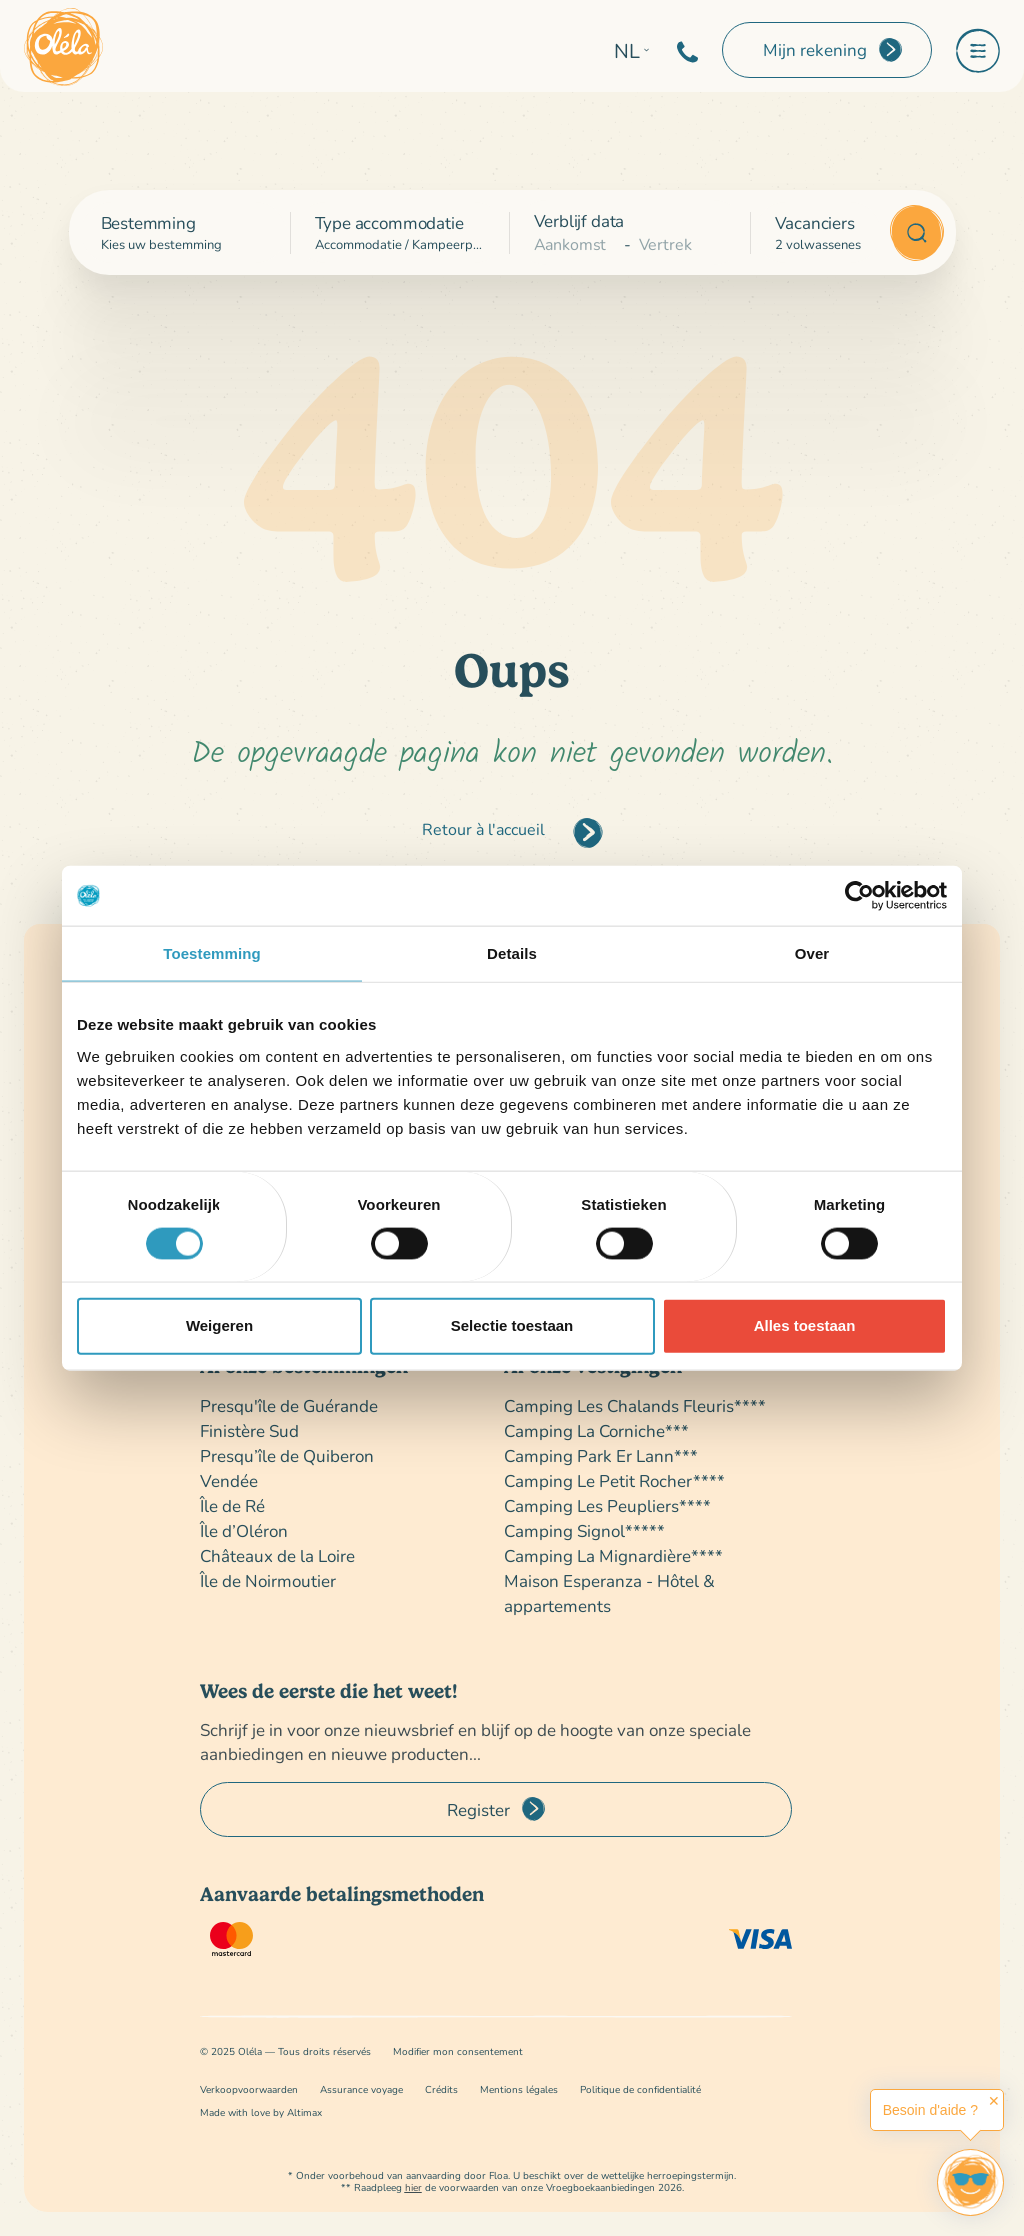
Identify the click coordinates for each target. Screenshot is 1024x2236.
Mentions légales (519, 2089)
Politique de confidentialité (640, 2089)
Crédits (441, 2089)
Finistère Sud (249, 1430)
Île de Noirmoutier (268, 1580)
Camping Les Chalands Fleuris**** (635, 1405)
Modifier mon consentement (458, 2051)
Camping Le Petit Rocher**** (614, 1480)
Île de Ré (232, 1505)
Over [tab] (812, 953)
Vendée (229, 1480)
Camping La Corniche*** (596, 1430)
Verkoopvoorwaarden (249, 2089)
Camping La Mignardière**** (613, 1555)
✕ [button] (994, 2101)
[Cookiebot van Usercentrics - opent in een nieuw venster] (859, 896)
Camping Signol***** (584, 1530)
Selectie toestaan (512, 1325)
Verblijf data (579, 220)
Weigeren (219, 1325)
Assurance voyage (361, 2089)
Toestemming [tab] (212, 953)
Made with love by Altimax (261, 2112)
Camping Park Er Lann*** (601, 1455)
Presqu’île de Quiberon (287, 1455)
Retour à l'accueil (483, 828)
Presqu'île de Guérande (289, 1405)
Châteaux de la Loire (277, 1555)
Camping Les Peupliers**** (607, 1505)
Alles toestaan (805, 1325)
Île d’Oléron (244, 1530)
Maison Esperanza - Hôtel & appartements (609, 1593)
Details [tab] (512, 953)
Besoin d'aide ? (930, 2110)
